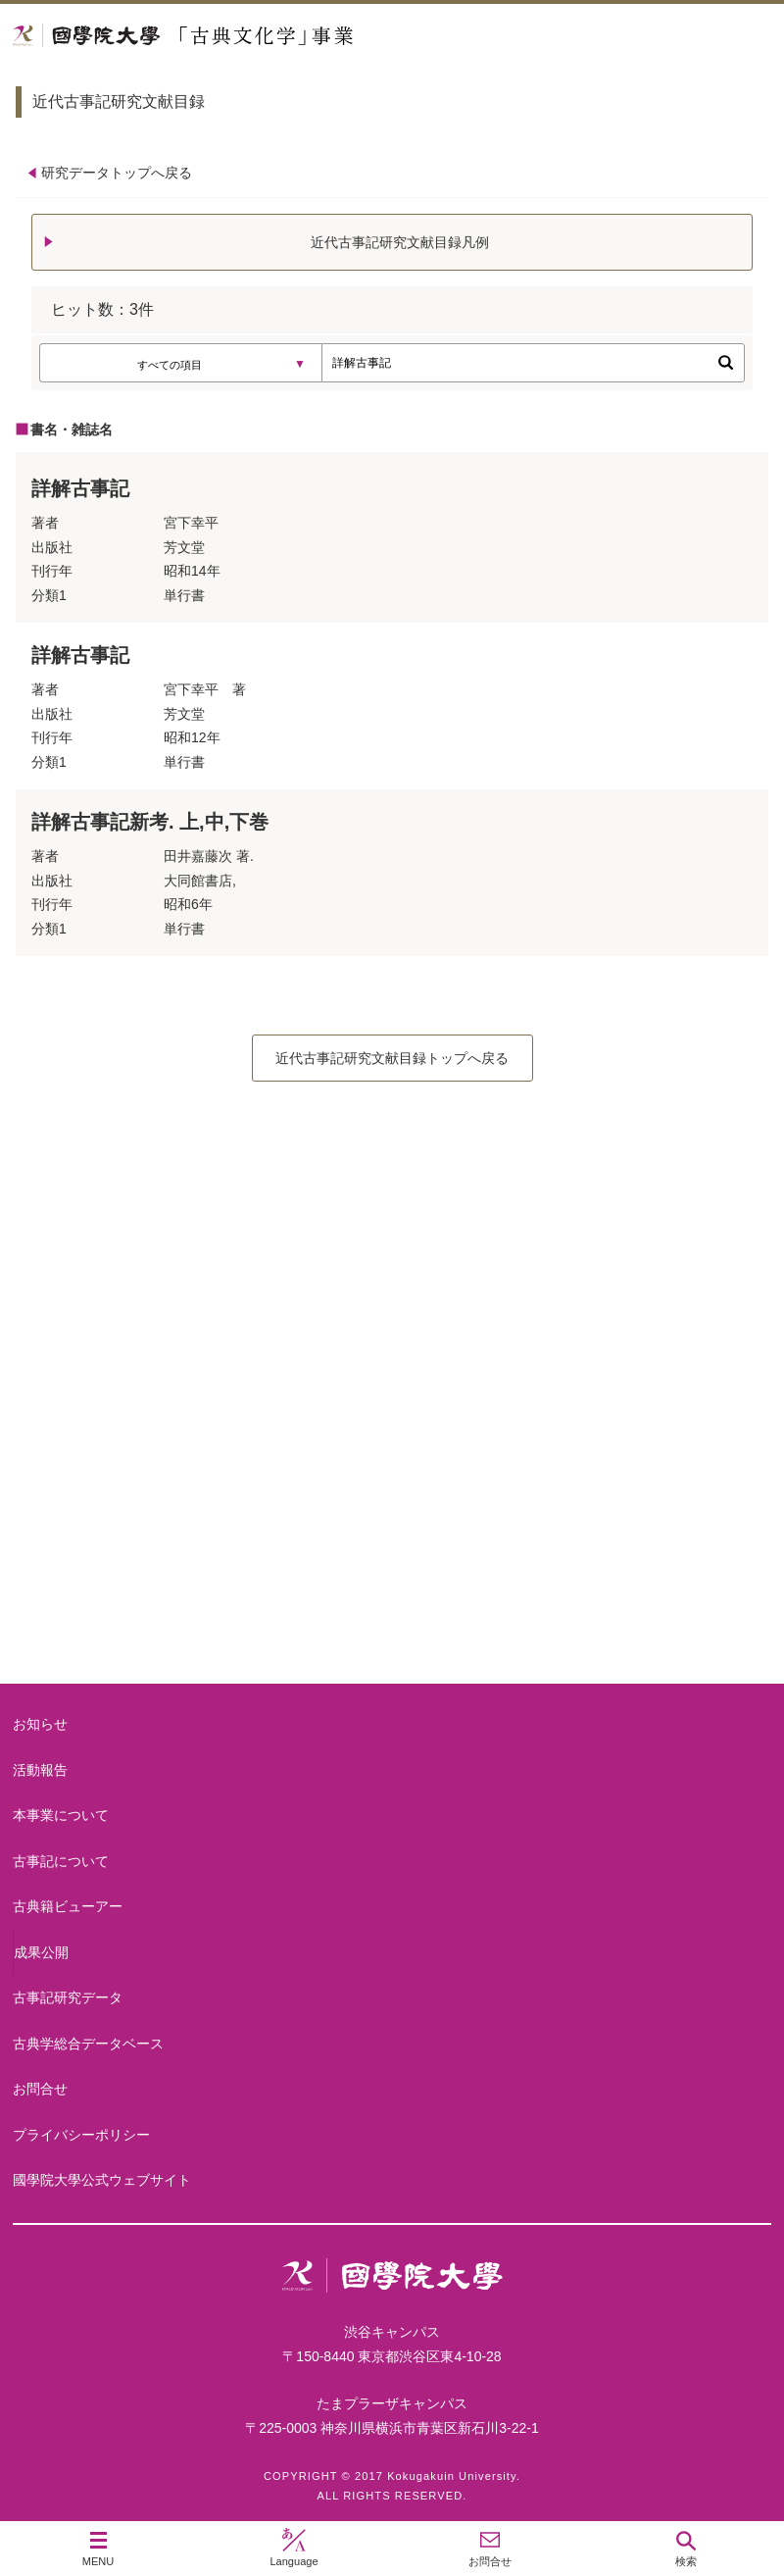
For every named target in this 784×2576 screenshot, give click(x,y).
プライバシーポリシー (81, 2135)
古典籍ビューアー (392, 1608)
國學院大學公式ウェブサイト (102, 2180)
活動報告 (40, 1770)
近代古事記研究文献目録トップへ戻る (392, 1058)
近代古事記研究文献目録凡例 (400, 242)
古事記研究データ (67, 1997)
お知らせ (40, 1724)
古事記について (392, 1451)
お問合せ (40, 2088)
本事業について (392, 1295)
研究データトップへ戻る (116, 172)
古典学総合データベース (88, 2043)
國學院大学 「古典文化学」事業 (257, 36)
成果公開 (41, 1952)
